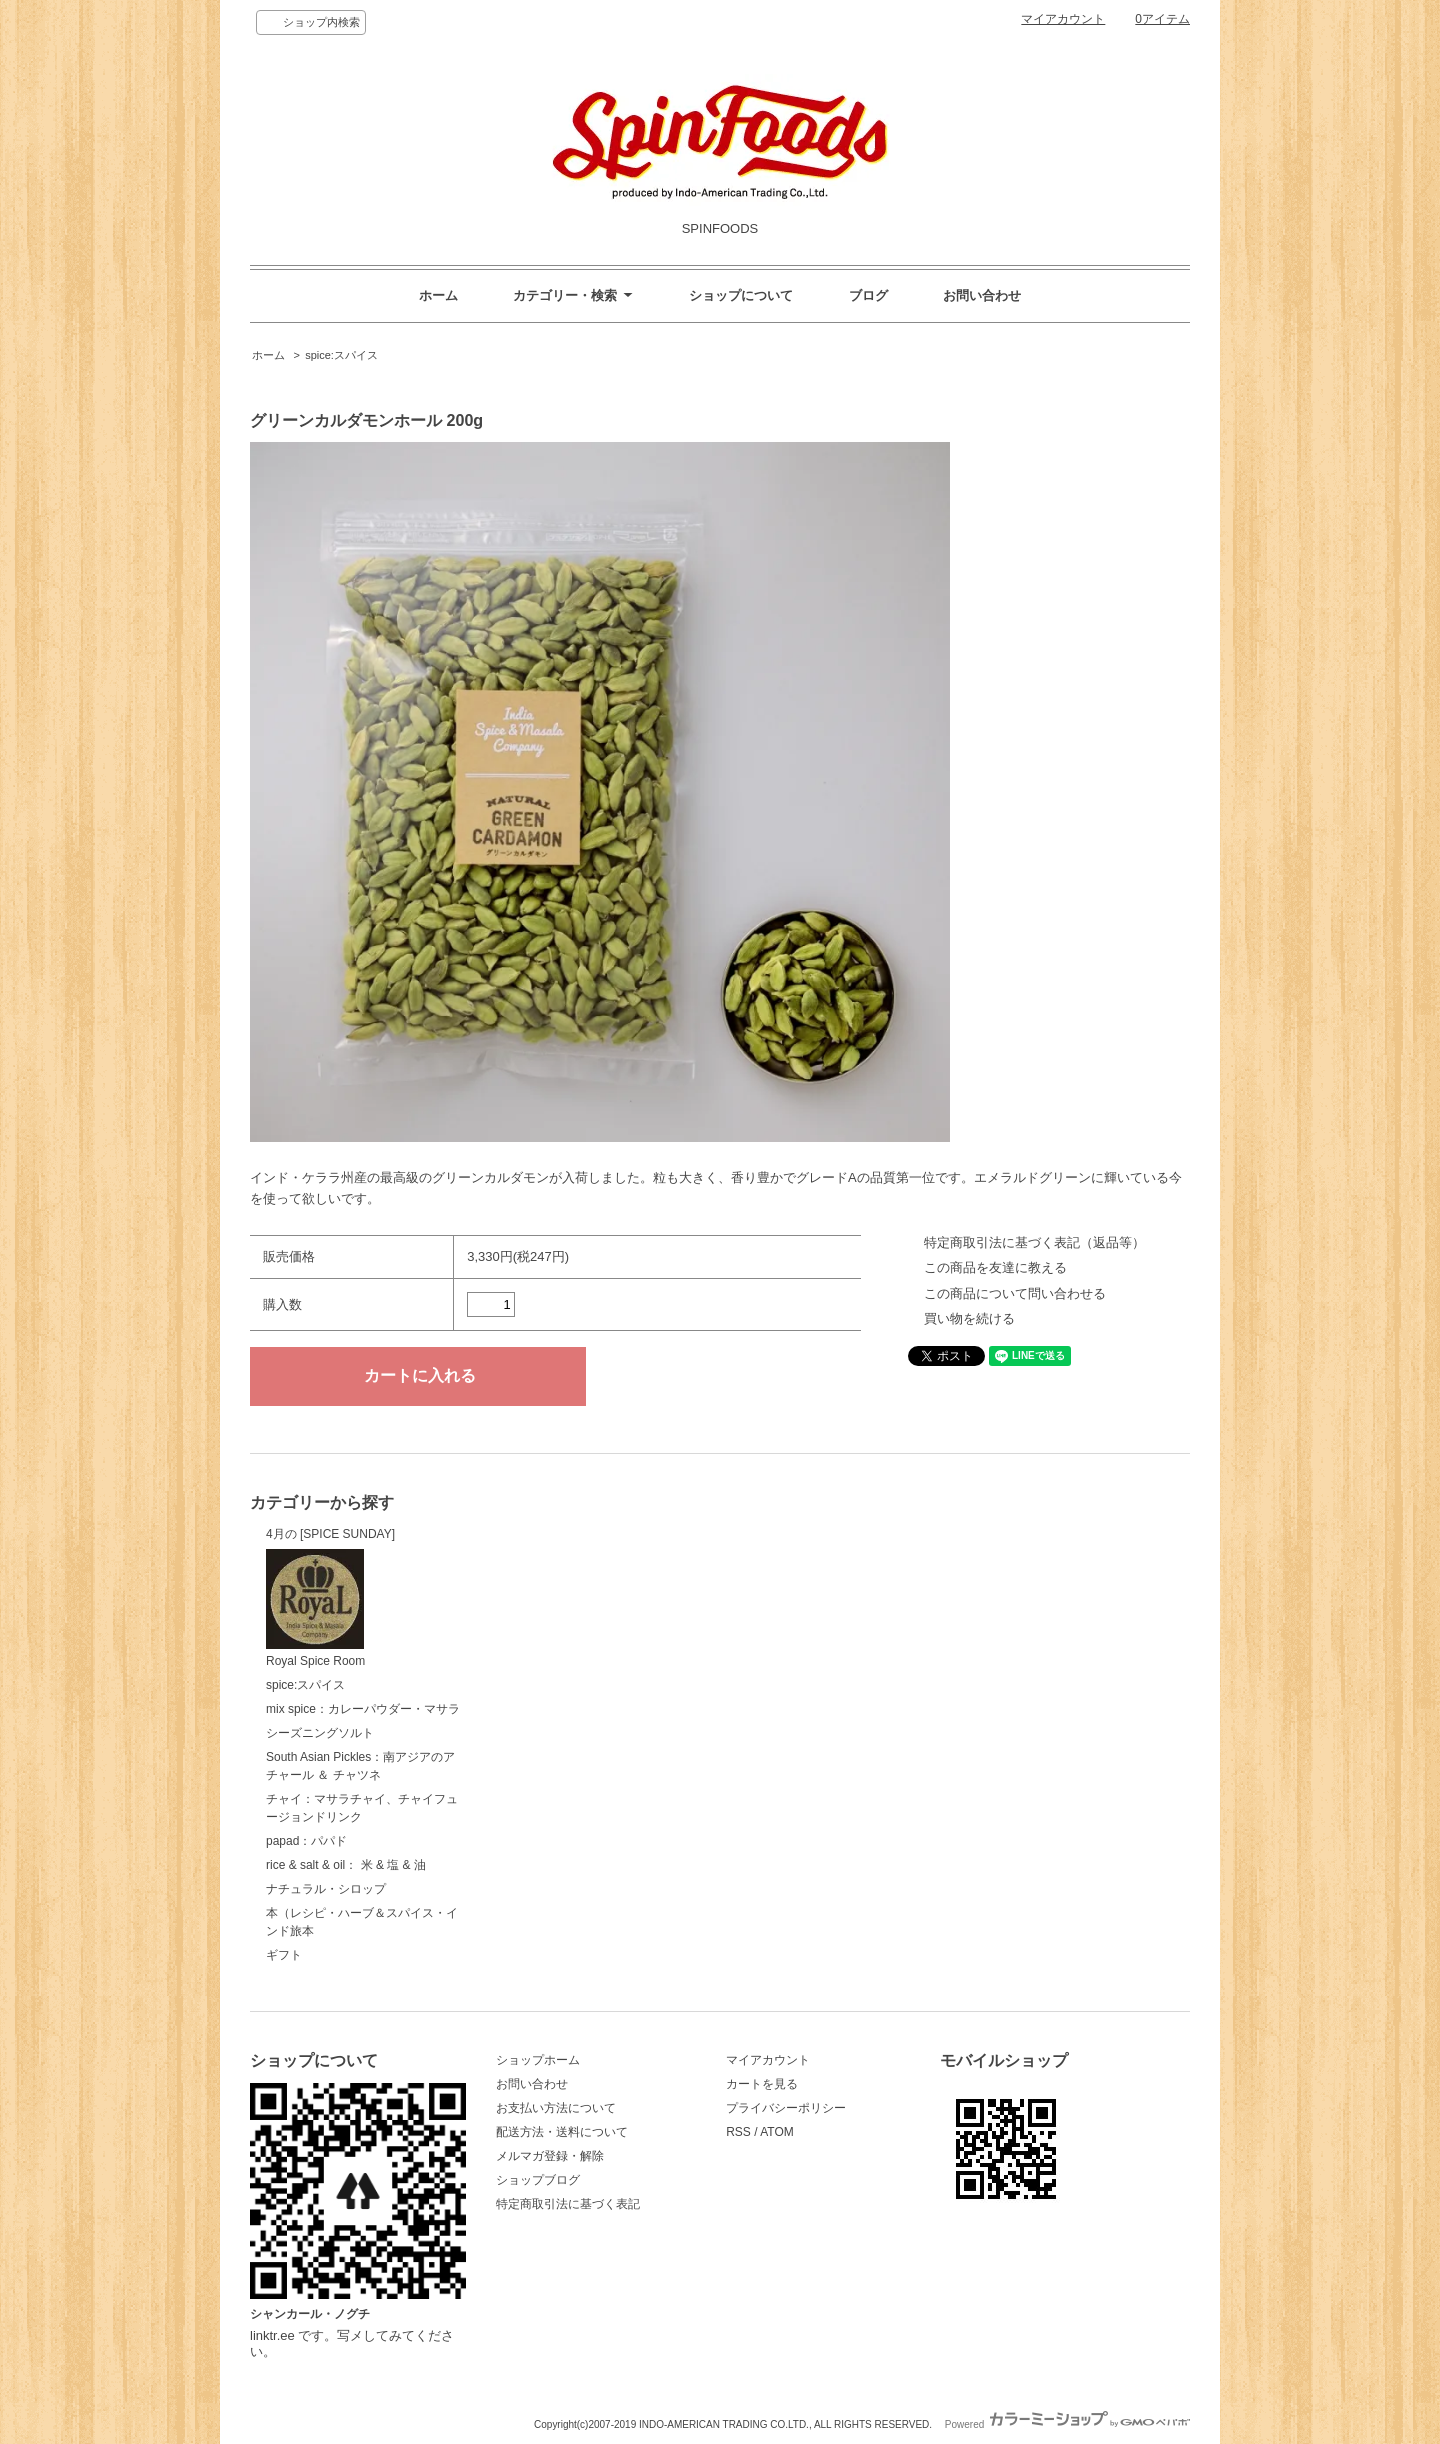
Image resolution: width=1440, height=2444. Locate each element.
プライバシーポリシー (786, 2108)
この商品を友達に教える (995, 1267)
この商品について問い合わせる (1015, 1293)
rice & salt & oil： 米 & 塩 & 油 (346, 1865)
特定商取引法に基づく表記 (568, 2204)
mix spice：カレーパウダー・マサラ (363, 1709)
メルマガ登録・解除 (550, 2156)
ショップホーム (538, 2060)
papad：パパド (306, 1841)
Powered (1067, 2424)
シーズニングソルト (320, 1733)
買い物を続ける (969, 1318)
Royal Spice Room (315, 1609)
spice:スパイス (341, 355)
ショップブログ (538, 2180)
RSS (738, 2132)
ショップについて (741, 295)
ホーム (438, 295)
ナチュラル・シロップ (326, 1889)
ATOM (777, 2132)
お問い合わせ (982, 295)
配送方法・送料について (562, 2132)
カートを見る (762, 2084)
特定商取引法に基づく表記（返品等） (1034, 1242)
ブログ (868, 295)
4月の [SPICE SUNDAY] (330, 1534)
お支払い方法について (556, 2108)
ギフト (284, 1955)
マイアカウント (1063, 19)
